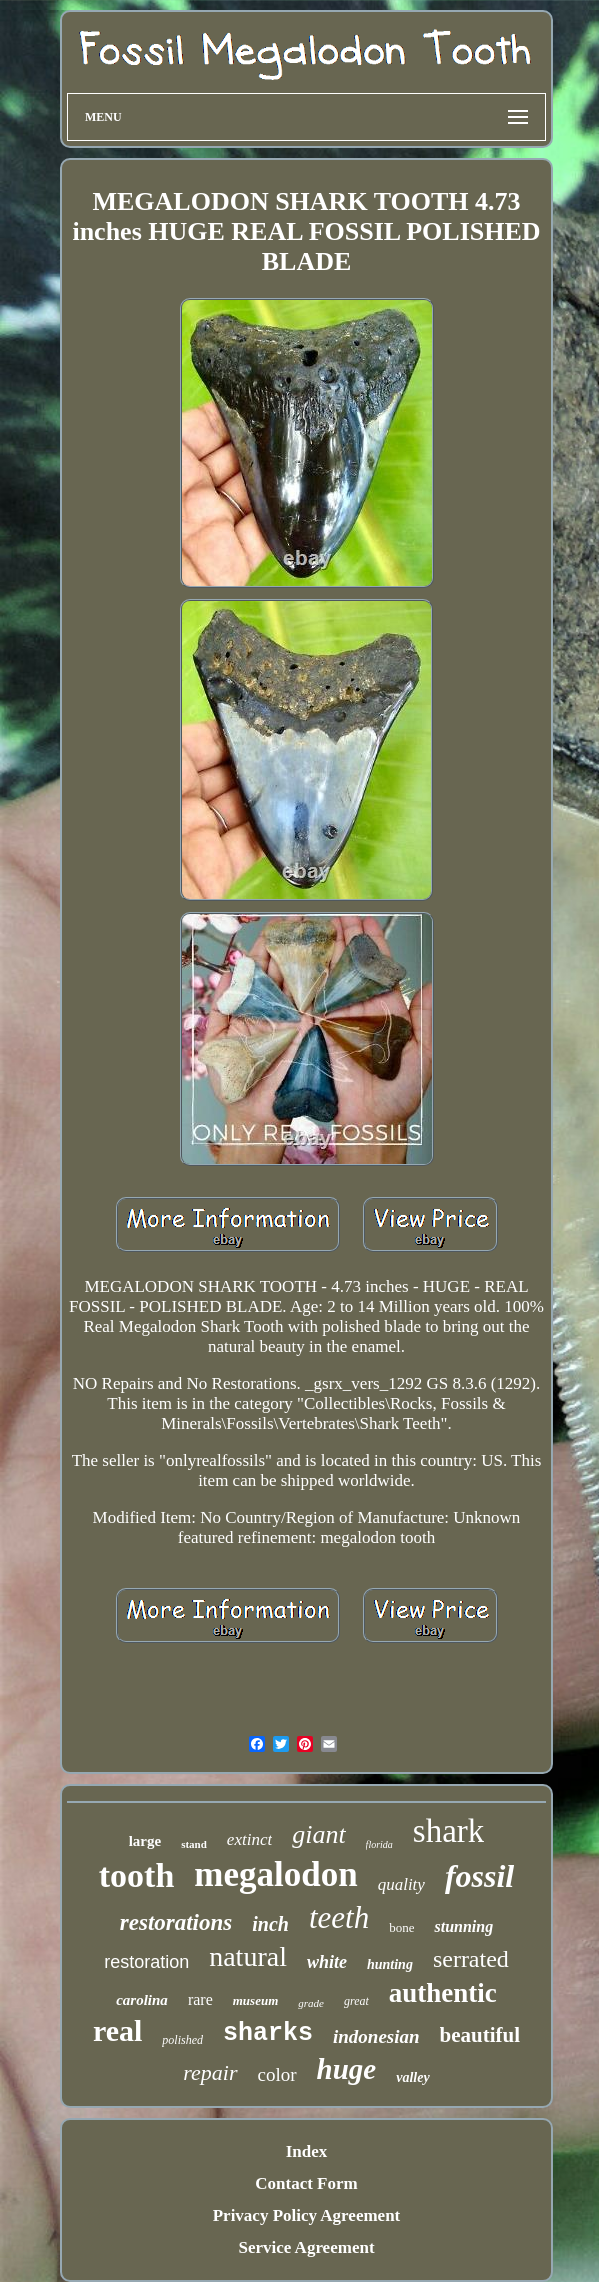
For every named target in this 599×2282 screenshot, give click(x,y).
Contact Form (306, 2183)
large (145, 1841)
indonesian (376, 2036)
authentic (443, 1993)
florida (379, 1844)
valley (412, 2077)
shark (448, 1831)
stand (194, 1844)
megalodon (275, 1874)
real (117, 2030)
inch (270, 1924)
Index (307, 2151)
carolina (142, 2000)
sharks (268, 2033)
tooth (137, 1875)
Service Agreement (306, 2247)
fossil (479, 1876)
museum (256, 2000)
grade (311, 2003)
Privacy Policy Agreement (307, 2215)
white (327, 1962)
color (277, 2074)
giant (318, 1834)
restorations (176, 1922)
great (356, 2001)
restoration (146, 1962)
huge (347, 2069)
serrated (471, 1959)
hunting (390, 1964)
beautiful (480, 2035)
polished (182, 2040)
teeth (339, 1917)
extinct (249, 1839)
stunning (463, 1926)
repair (210, 2072)
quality (401, 1884)
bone (401, 1927)
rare (200, 1999)
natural (248, 1956)
